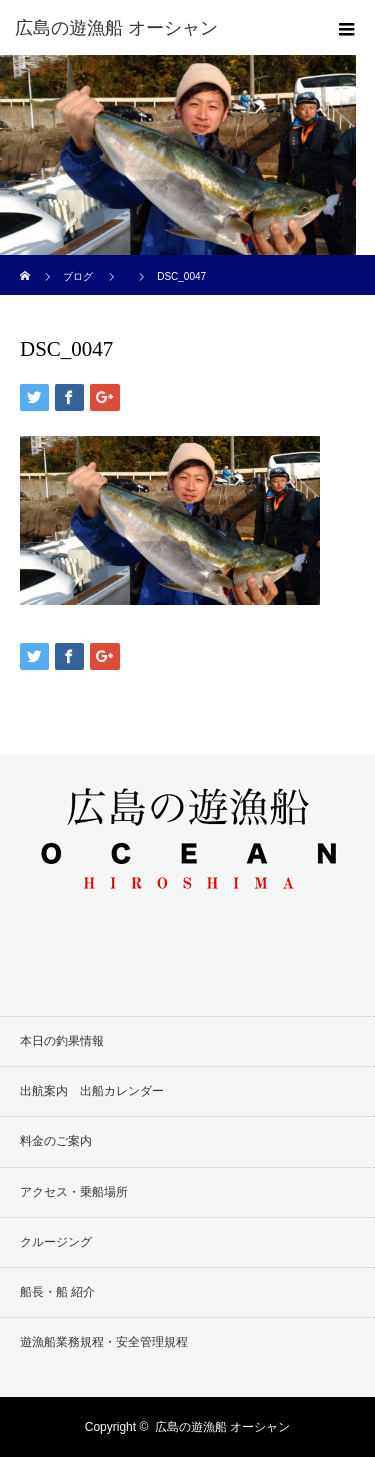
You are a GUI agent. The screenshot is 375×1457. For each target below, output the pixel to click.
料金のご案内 (56, 1141)
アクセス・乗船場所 (74, 1192)
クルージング (56, 1242)
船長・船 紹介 (57, 1292)
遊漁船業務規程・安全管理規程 (104, 1342)
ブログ (78, 276)
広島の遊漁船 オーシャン (222, 1427)
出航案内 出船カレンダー (92, 1091)
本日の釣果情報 (62, 1041)
